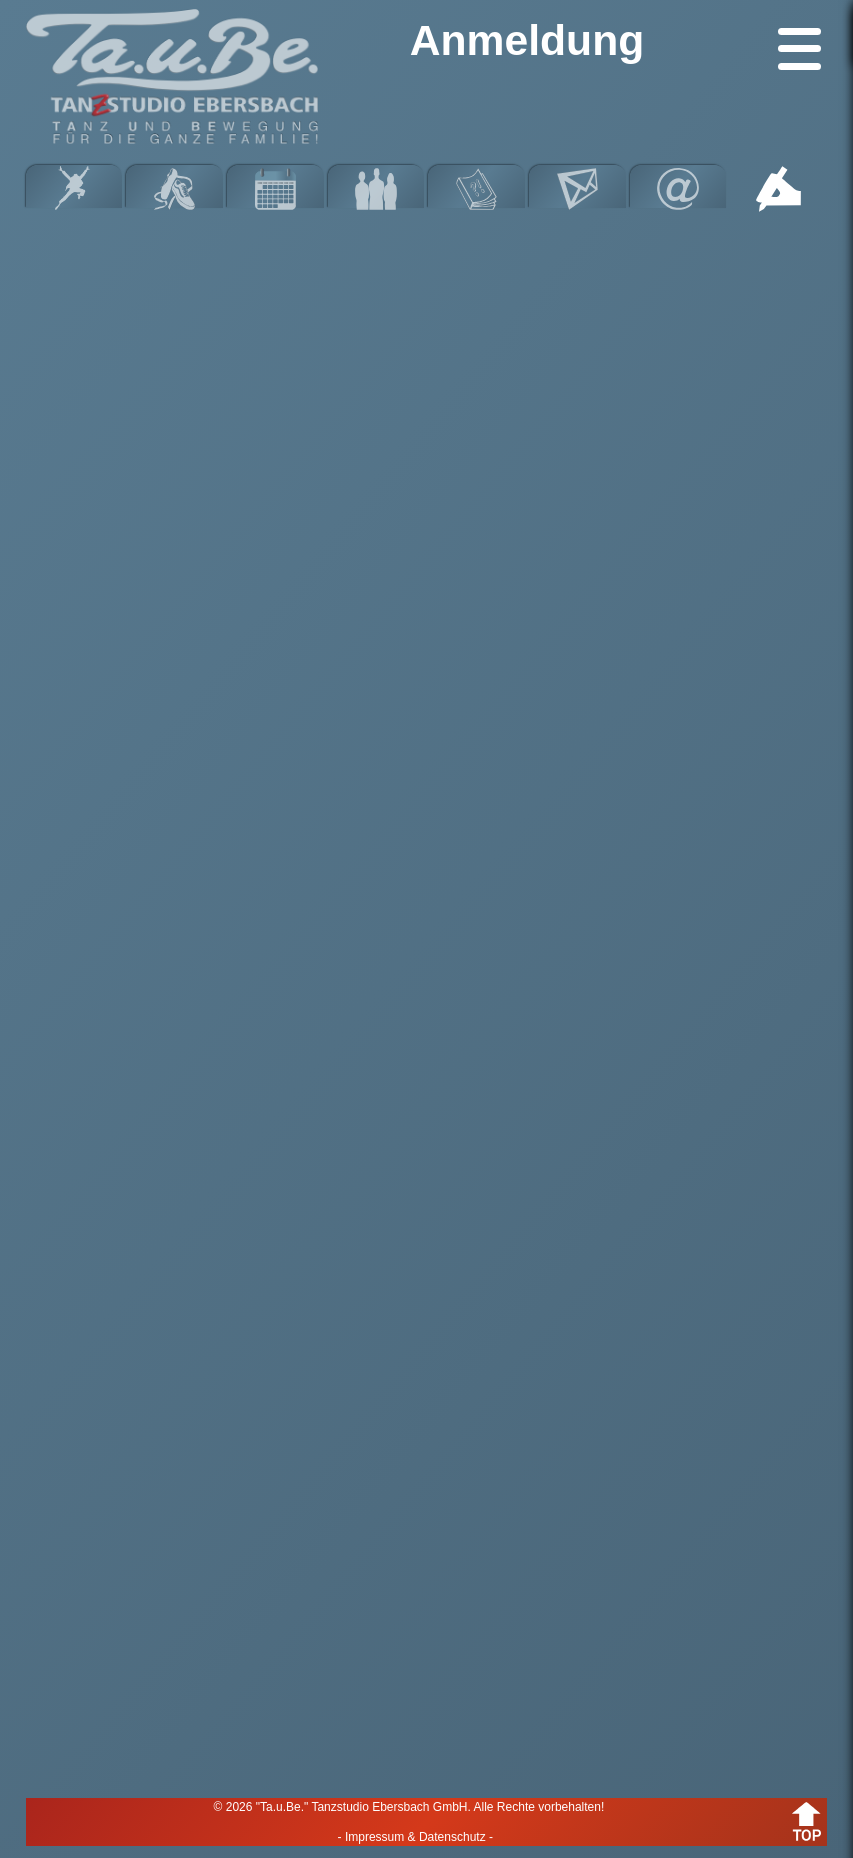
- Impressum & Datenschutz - (415, 1837)
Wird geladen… (427, 991)
